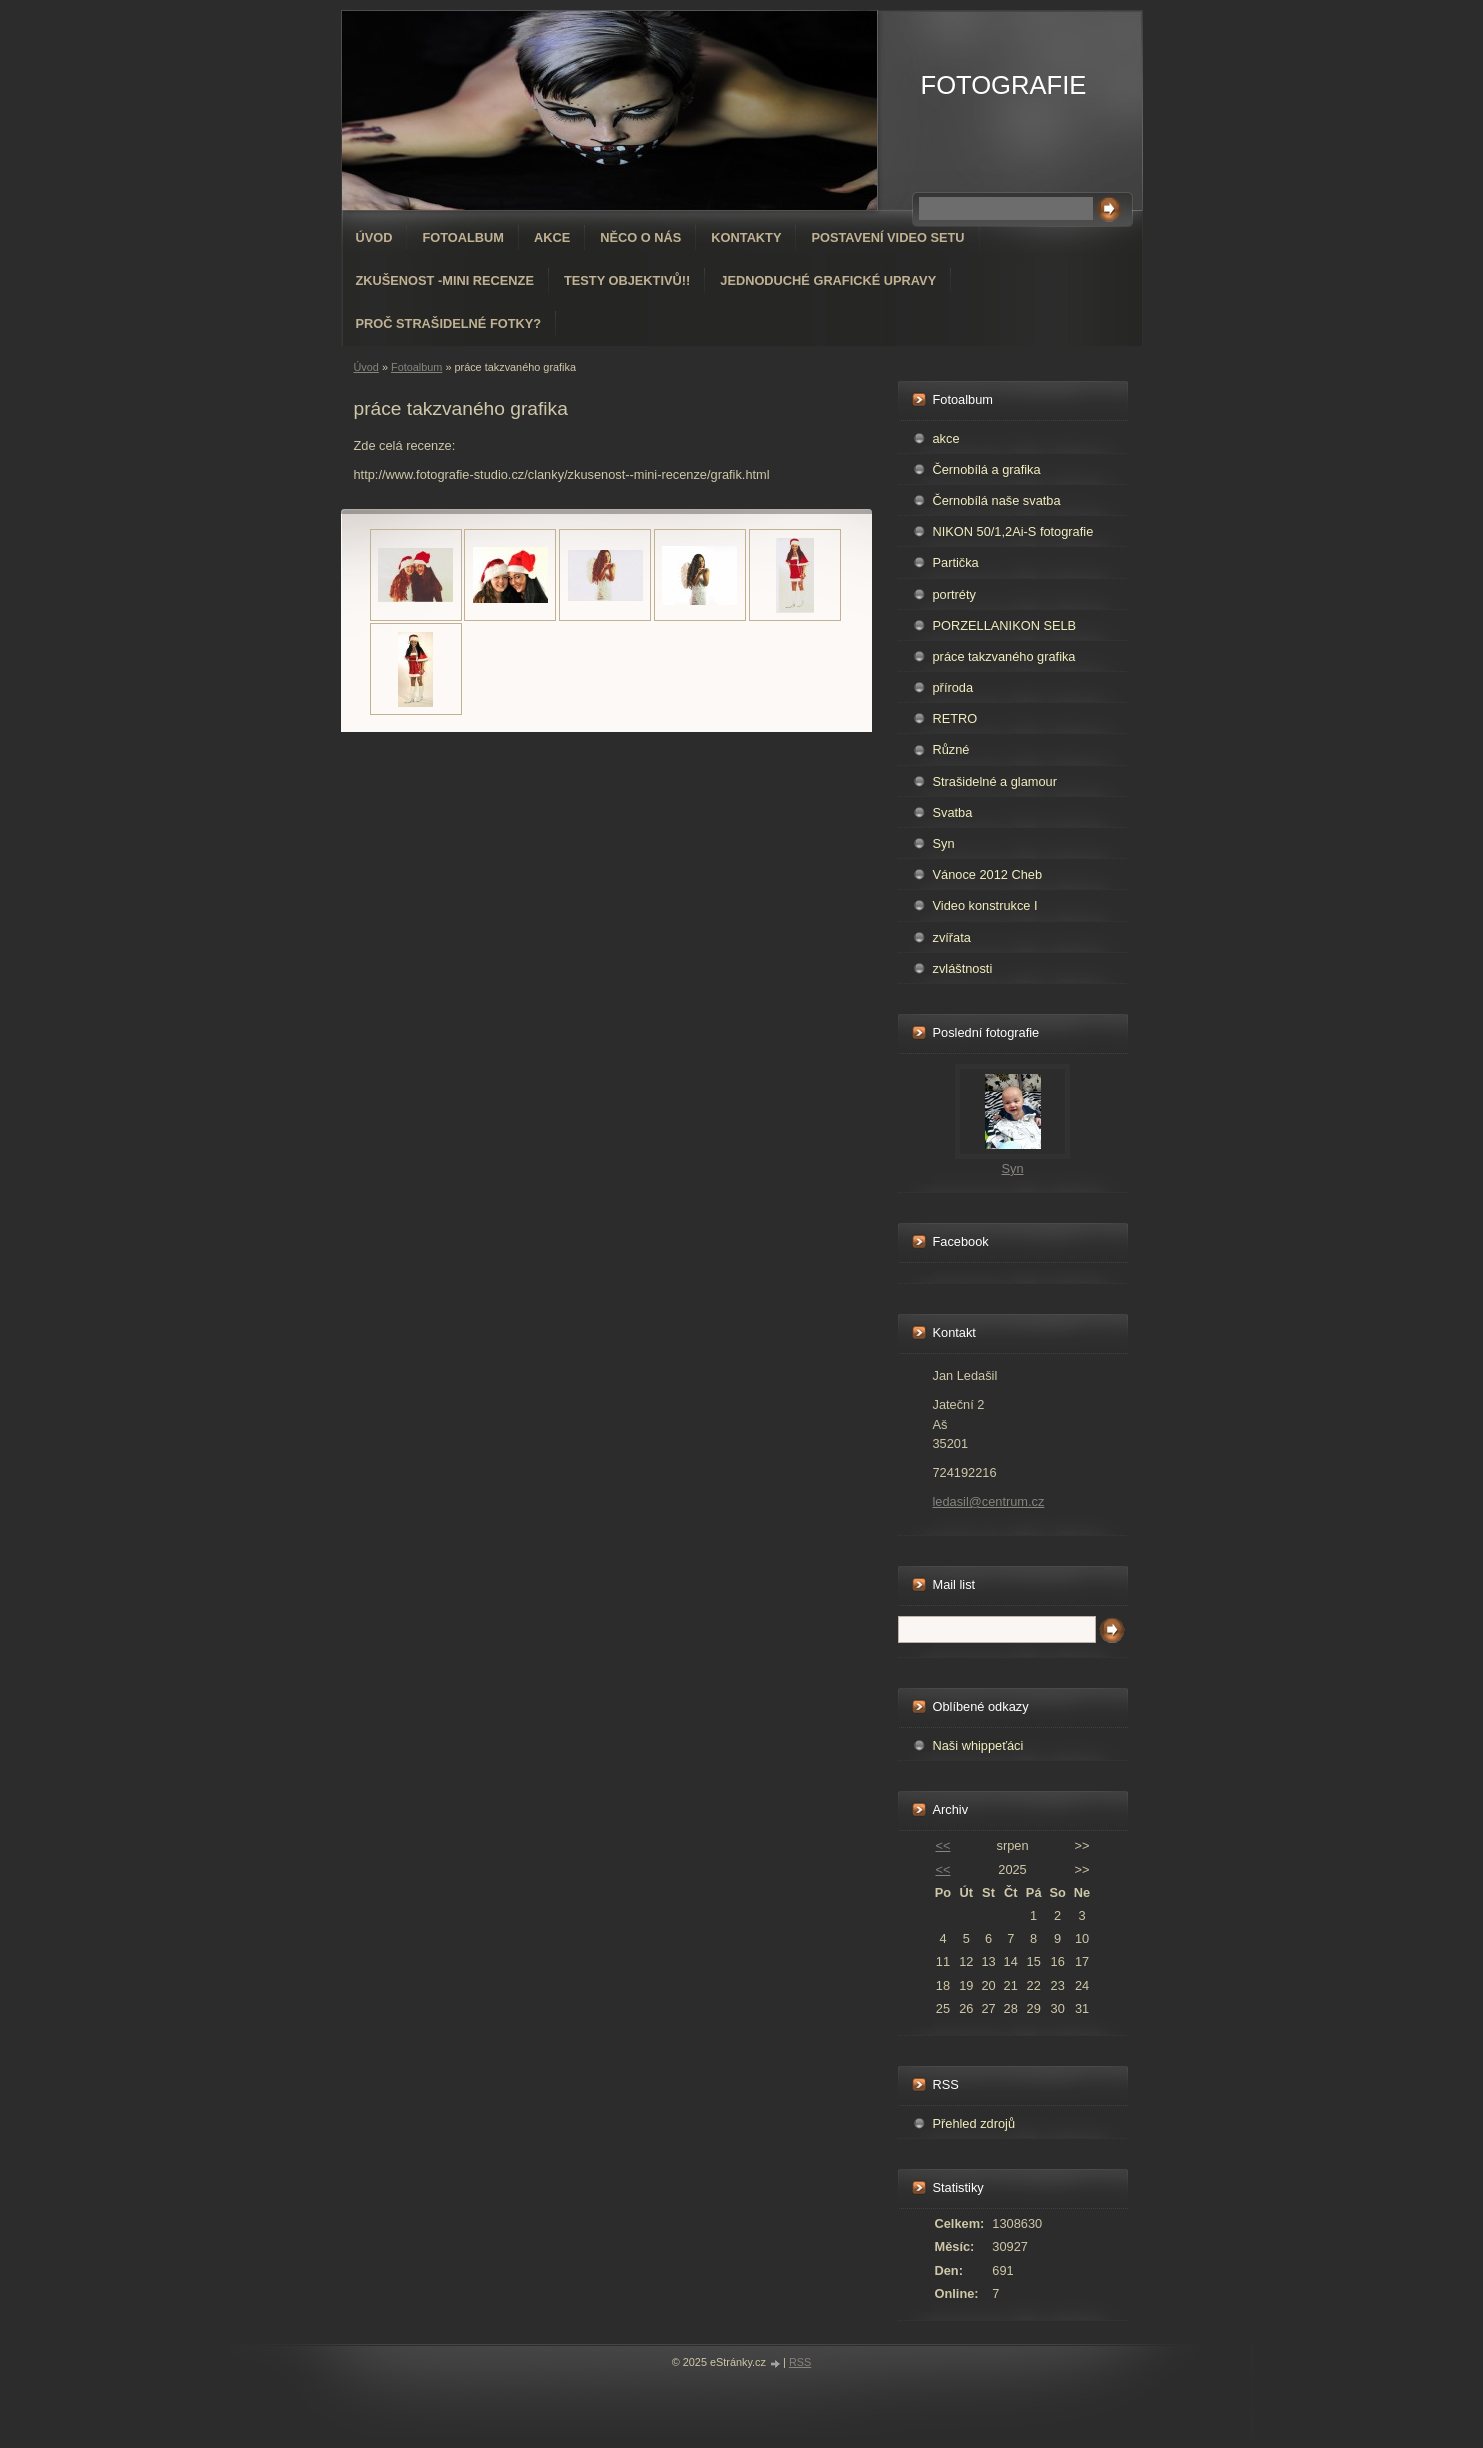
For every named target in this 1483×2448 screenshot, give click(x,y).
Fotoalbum (463, 237)
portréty (954, 594)
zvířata (952, 937)
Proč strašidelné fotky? (449, 323)
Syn (944, 843)
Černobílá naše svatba (997, 500)
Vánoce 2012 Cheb (988, 874)
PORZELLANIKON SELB (1005, 625)
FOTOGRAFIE (1004, 85)
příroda (953, 687)
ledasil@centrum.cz (989, 1501)
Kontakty (746, 237)
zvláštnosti (963, 968)
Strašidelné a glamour (995, 781)
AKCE (552, 237)
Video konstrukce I (985, 905)
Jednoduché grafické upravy (828, 280)
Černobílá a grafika (987, 469)
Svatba (953, 812)
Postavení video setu (887, 237)
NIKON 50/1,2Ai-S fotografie (1013, 531)
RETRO (955, 718)
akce (946, 438)
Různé (951, 749)
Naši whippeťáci (978, 1745)
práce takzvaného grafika (1004, 656)
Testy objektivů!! (627, 280)
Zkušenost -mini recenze (445, 280)
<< (942, 1845)
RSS (800, 2362)
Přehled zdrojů (974, 2123)
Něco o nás (640, 237)
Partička (956, 562)
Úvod (374, 237)
